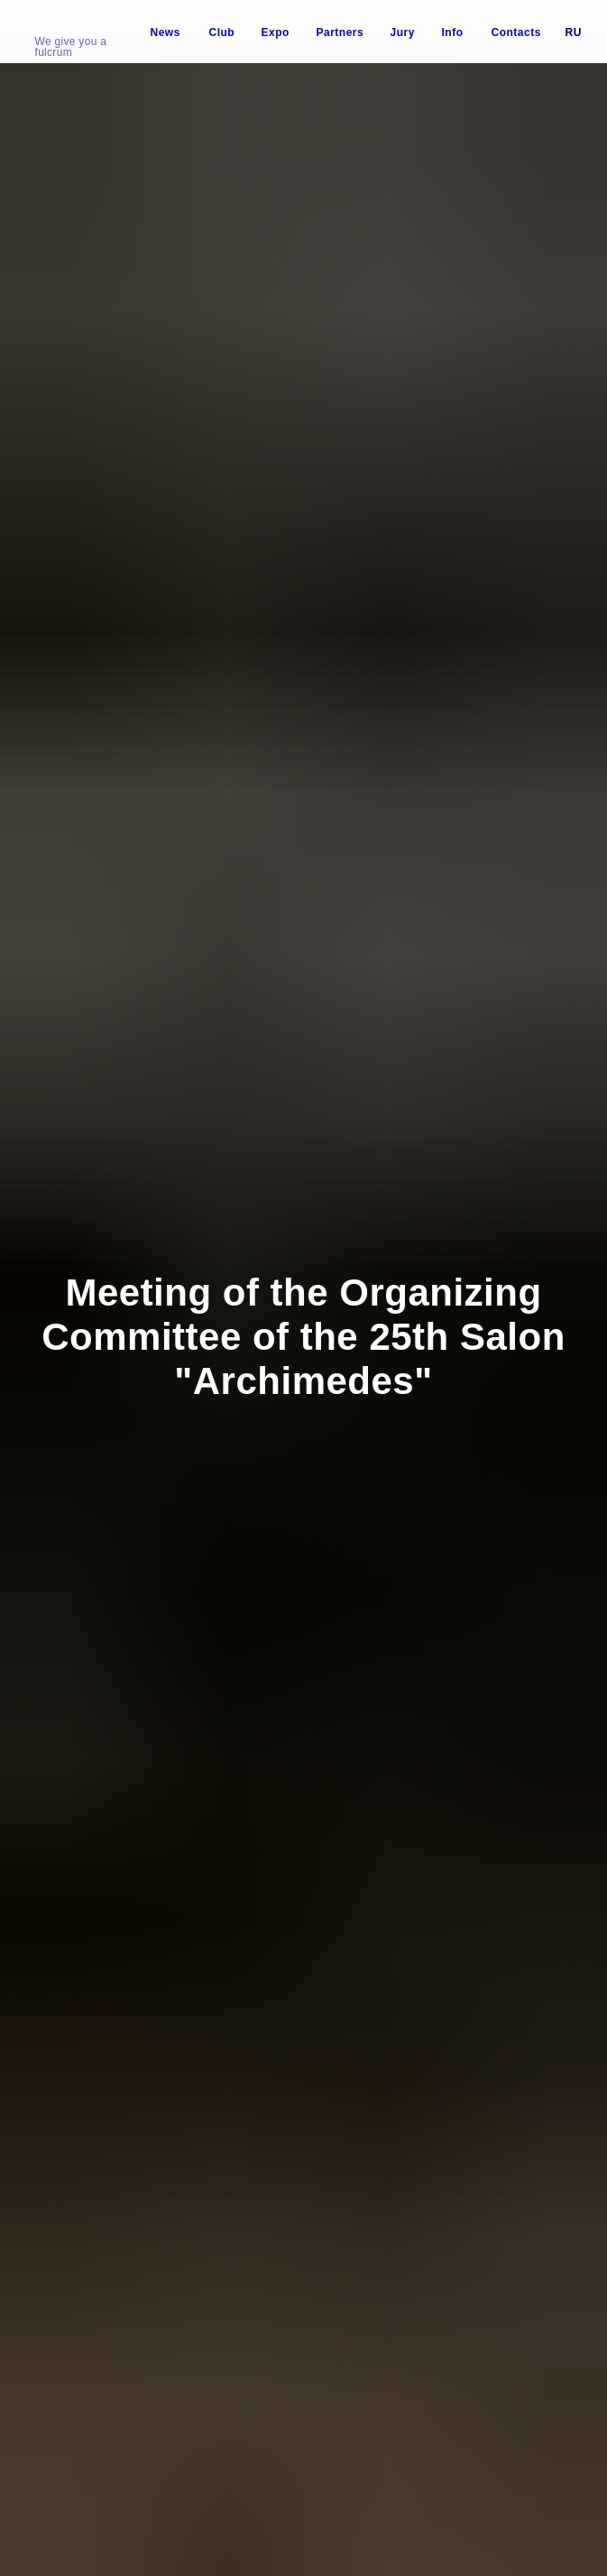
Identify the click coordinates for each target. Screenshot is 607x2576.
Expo (276, 32)
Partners (340, 32)
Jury (403, 32)
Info (453, 32)
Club (222, 32)
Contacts (516, 32)
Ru (574, 32)
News (165, 32)
